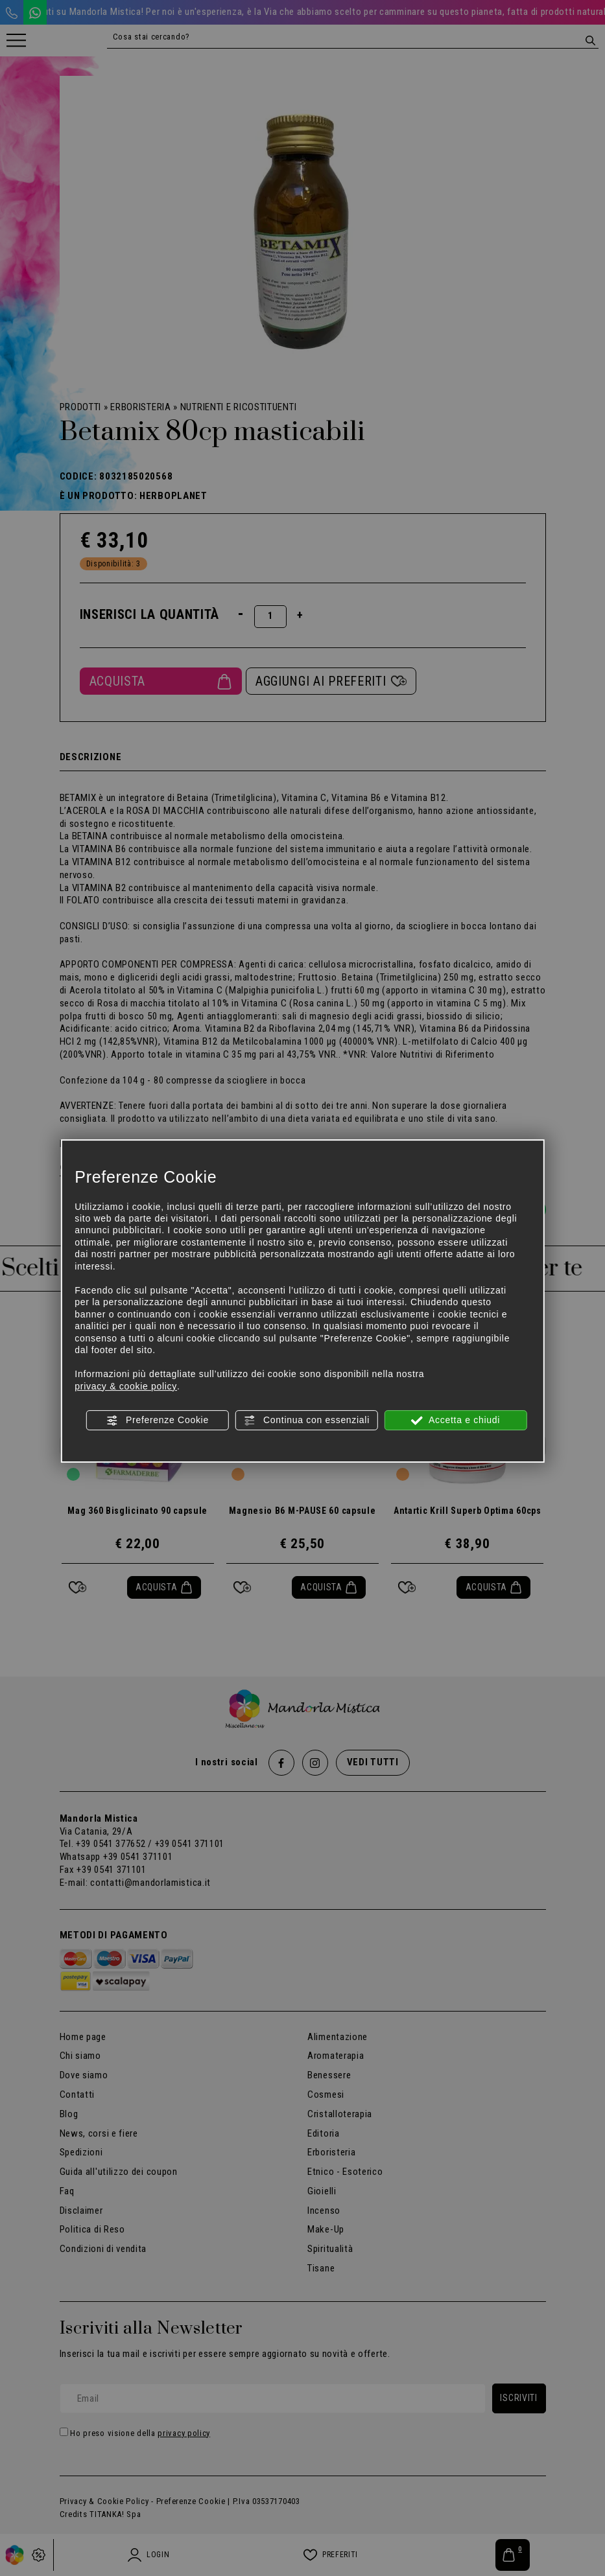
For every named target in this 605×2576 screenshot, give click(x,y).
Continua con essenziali (306, 1420)
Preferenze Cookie (157, 1420)
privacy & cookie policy (126, 1386)
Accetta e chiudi (455, 1420)
